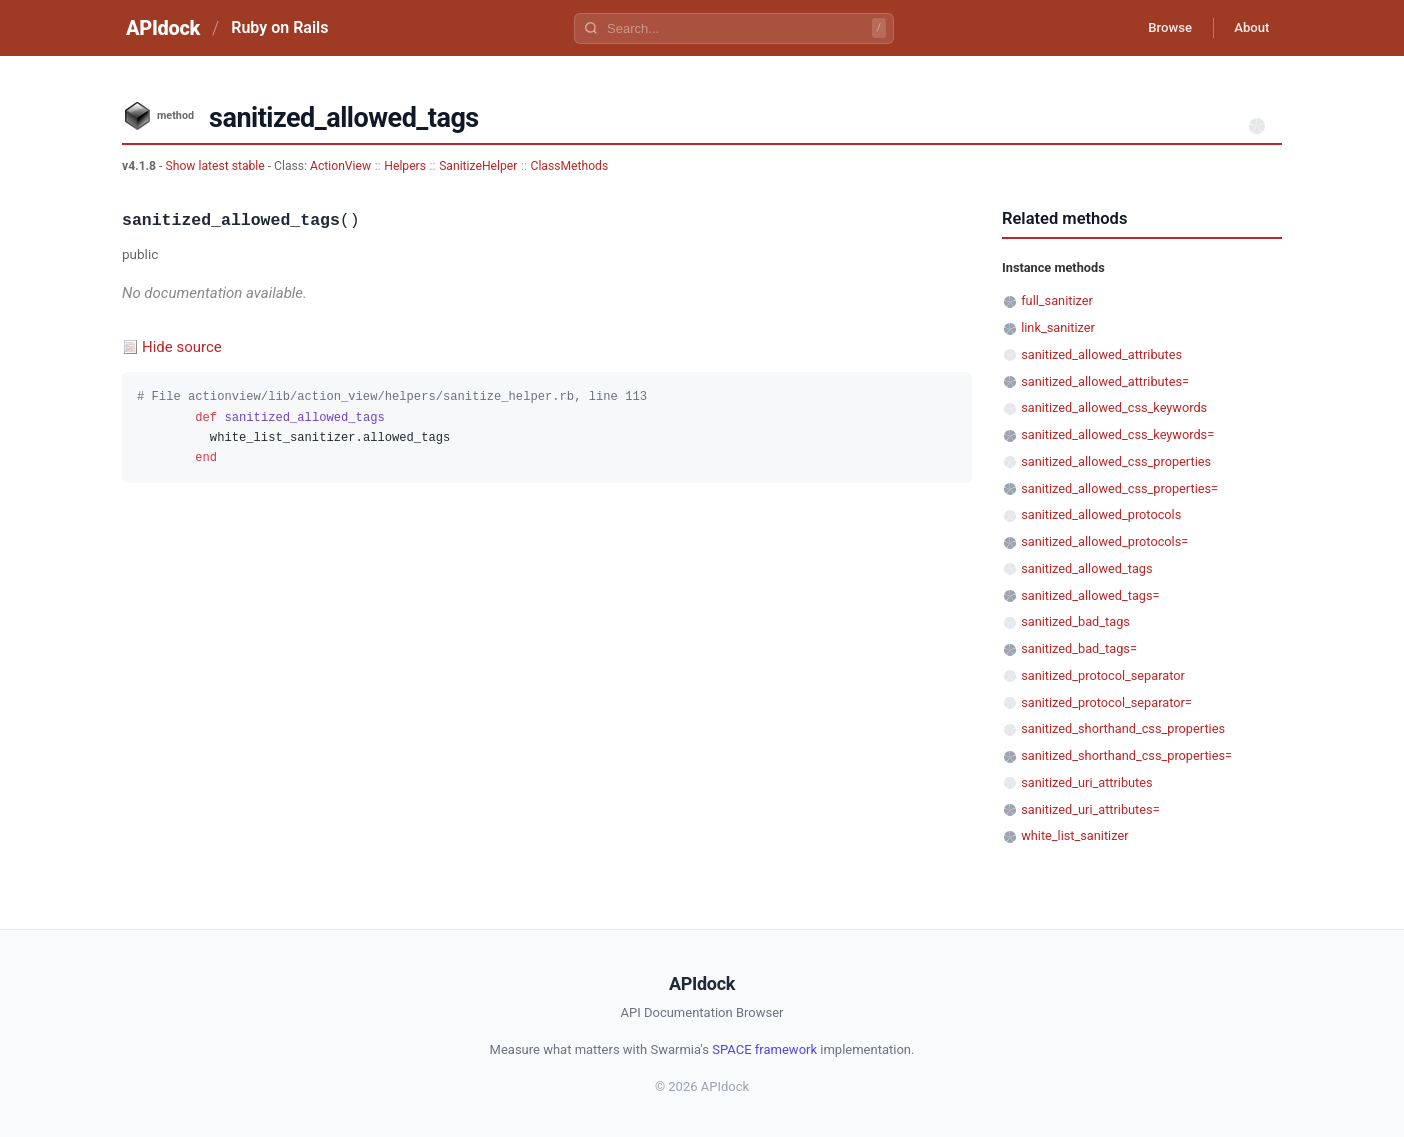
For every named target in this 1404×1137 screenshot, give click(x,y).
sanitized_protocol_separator (1103, 675)
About (1247, 28)
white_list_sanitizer (1074, 835)
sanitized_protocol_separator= (1106, 702)
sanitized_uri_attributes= (1090, 809)
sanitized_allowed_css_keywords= (1117, 434)
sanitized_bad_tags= (1079, 648)
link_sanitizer (1058, 327)
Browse (1156, 28)
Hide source (182, 347)
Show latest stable (216, 166)
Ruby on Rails (279, 27)
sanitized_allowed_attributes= (1105, 381)
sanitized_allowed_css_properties (1116, 461)
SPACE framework (764, 1049)
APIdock (163, 28)
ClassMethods (570, 166)
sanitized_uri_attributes (1086, 782)
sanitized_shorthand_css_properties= (1126, 755)
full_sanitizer (1057, 300)
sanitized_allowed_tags (1086, 568)
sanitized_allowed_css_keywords (1114, 407)
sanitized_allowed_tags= (1090, 595)
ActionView (340, 166)
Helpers (405, 166)
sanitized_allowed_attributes (1101, 354)
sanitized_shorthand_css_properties (1123, 728)
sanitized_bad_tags (1075, 621)
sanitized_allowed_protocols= (1104, 541)
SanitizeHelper (478, 166)
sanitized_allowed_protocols (1101, 514)
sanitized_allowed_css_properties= (1119, 488)
